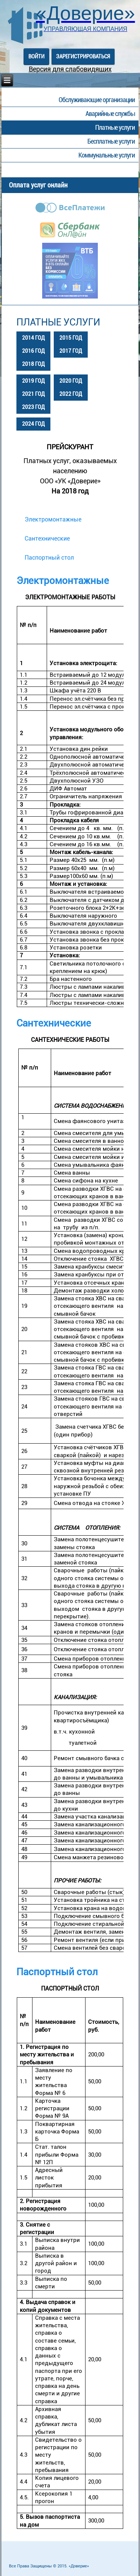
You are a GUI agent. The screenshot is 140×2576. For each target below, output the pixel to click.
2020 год (70, 380)
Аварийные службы (110, 113)
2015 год (70, 337)
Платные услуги (115, 127)
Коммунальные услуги (106, 155)
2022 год (70, 394)
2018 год (33, 364)
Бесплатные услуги (111, 141)
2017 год (70, 351)
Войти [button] (36, 56)
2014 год (33, 337)
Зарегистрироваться (83, 56)
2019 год (33, 380)
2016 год (33, 351)
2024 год (33, 423)
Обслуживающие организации (97, 100)
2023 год (33, 407)
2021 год (33, 394)
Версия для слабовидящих (70, 69)
